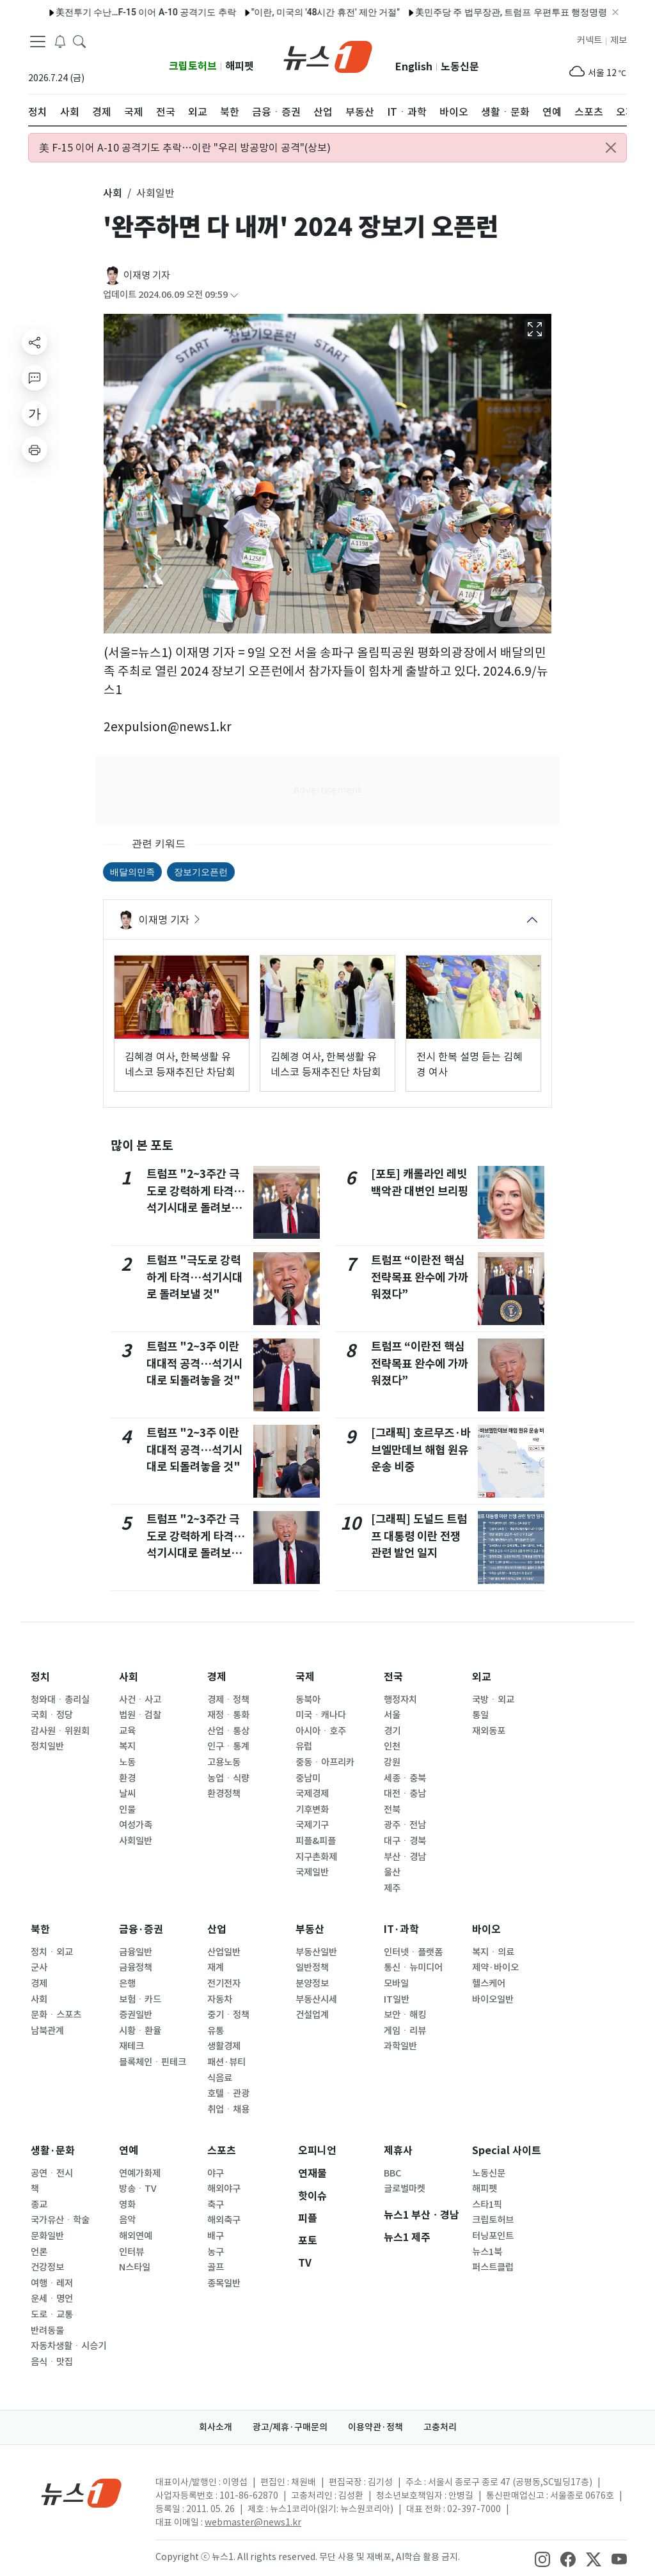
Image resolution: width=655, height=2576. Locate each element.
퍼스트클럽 (493, 2267)
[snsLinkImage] (542, 2558)
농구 (215, 2252)
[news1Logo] (81, 2493)
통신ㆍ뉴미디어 (413, 1967)
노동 (127, 1762)
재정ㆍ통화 (228, 1715)
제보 (618, 40)
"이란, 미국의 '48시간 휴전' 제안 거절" (292, 12)
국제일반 (312, 1872)
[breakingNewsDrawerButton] (60, 40)
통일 (480, 1715)
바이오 (486, 1929)
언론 (39, 2252)
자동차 (219, 1999)
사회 (128, 1677)
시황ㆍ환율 (140, 2031)
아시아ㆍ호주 (321, 1731)
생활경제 (224, 2046)
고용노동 (224, 1762)
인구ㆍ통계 (228, 1746)
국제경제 (312, 1793)
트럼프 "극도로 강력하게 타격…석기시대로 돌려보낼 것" (194, 1277)
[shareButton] (34, 342)
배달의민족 (132, 872)
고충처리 (440, 2427)
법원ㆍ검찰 (140, 1715)
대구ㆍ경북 (405, 1841)
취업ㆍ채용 (228, 2109)
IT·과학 (401, 1929)
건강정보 (47, 2267)
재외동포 (488, 1731)
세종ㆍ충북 (405, 1778)
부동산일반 (316, 1952)
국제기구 (312, 1825)
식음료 (219, 2078)
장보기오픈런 (201, 872)
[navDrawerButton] (37, 41)
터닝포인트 (493, 2236)
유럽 (304, 1746)
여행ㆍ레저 (52, 2283)
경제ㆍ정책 (228, 1699)
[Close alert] (611, 147)
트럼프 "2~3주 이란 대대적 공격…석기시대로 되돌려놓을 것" (194, 1363)
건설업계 (312, 2015)
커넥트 (589, 40)
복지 (127, 1746)
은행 (127, 1983)
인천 (392, 1746)
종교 (39, 2204)
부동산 (310, 1929)
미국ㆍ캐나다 (321, 1715)
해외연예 (135, 2236)
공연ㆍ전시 (52, 2173)
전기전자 (224, 1983)
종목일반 (224, 2283)
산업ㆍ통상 (228, 1731)
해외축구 (224, 2220)
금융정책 (135, 1967)
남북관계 (47, 2031)
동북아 (308, 1699)
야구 (215, 2173)
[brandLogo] (328, 55)
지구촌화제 (316, 1857)
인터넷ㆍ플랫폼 (413, 1952)
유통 (215, 2031)
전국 (393, 1677)
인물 (127, 1809)
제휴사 (398, 2150)
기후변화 (312, 1809)
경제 (216, 1677)
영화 (127, 2204)
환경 (127, 1778)
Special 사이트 (506, 2150)
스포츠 (221, 2150)
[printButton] (34, 449)
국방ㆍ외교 (493, 1699)
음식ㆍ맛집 (52, 2362)
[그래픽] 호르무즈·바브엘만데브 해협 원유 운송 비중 (421, 1449)
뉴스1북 (487, 2252)
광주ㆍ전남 (405, 1825)
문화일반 (47, 2236)
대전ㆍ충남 (405, 1793)
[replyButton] (34, 378)
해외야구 (224, 2188)
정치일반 (47, 1746)
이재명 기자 (146, 275)
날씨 (127, 1793)
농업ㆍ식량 (228, 1778)
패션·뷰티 (226, 2062)
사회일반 (135, 1841)
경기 (392, 1731)
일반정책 (312, 1967)
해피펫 (239, 66)
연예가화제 (140, 2173)
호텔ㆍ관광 (228, 2093)
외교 (481, 1677)
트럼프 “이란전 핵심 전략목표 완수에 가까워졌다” (419, 1277)
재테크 (131, 2046)
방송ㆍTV (138, 2188)
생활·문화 (53, 2150)
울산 (392, 1872)
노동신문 (460, 67)
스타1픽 (487, 2204)
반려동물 (47, 2330)
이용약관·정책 (375, 2427)
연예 (128, 2150)
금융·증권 (141, 1929)
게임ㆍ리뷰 (405, 2031)
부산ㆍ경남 (405, 1857)
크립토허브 (193, 66)
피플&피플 (316, 1841)
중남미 (308, 1778)
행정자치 (400, 1699)
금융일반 (135, 1952)
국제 (305, 1677)
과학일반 (400, 2046)
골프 (215, 2267)
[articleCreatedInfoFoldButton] (234, 295)
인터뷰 (131, 2252)
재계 (215, 1967)
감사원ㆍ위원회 (60, 1731)
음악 (127, 2220)
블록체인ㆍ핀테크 (152, 2062)
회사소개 (215, 2427)
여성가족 (135, 1825)
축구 (215, 2204)
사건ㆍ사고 (140, 1699)
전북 (392, 1809)
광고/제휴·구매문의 (290, 2427)
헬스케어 (488, 1983)
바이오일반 (493, 1999)
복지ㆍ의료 (493, 1952)
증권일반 (135, 2015)
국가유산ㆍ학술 (60, 2220)
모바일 (396, 1983)
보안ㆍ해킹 (405, 2015)
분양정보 (312, 1983)
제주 (392, 1888)
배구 (215, 2236)
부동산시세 (316, 1999)
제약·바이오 (495, 1967)
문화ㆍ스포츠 (56, 2015)
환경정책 (224, 1793)
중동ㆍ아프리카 (325, 1762)
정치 (40, 1677)
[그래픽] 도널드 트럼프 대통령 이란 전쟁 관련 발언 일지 (419, 1536)
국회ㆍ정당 (52, 1715)
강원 (392, 1762)
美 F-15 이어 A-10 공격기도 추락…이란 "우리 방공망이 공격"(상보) (185, 147)
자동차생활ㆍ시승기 (68, 2346)
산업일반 (224, 1952)
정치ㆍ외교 (52, 1952)
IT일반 (396, 1999)
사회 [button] (112, 193)
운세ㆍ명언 (52, 2298)
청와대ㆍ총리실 (60, 1699)
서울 (392, 1715)
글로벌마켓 (404, 2188)
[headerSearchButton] (79, 40)
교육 (127, 1731)
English (413, 67)
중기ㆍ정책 (228, 2015)
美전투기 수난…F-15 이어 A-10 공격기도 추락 (113, 12)
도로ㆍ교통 (52, 2314)
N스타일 (134, 2267)
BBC (392, 2173)
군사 (39, 1967)
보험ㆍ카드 (140, 1999)
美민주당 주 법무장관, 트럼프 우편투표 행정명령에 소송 (492, 12)
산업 (216, 1929)
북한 (40, 1929)
